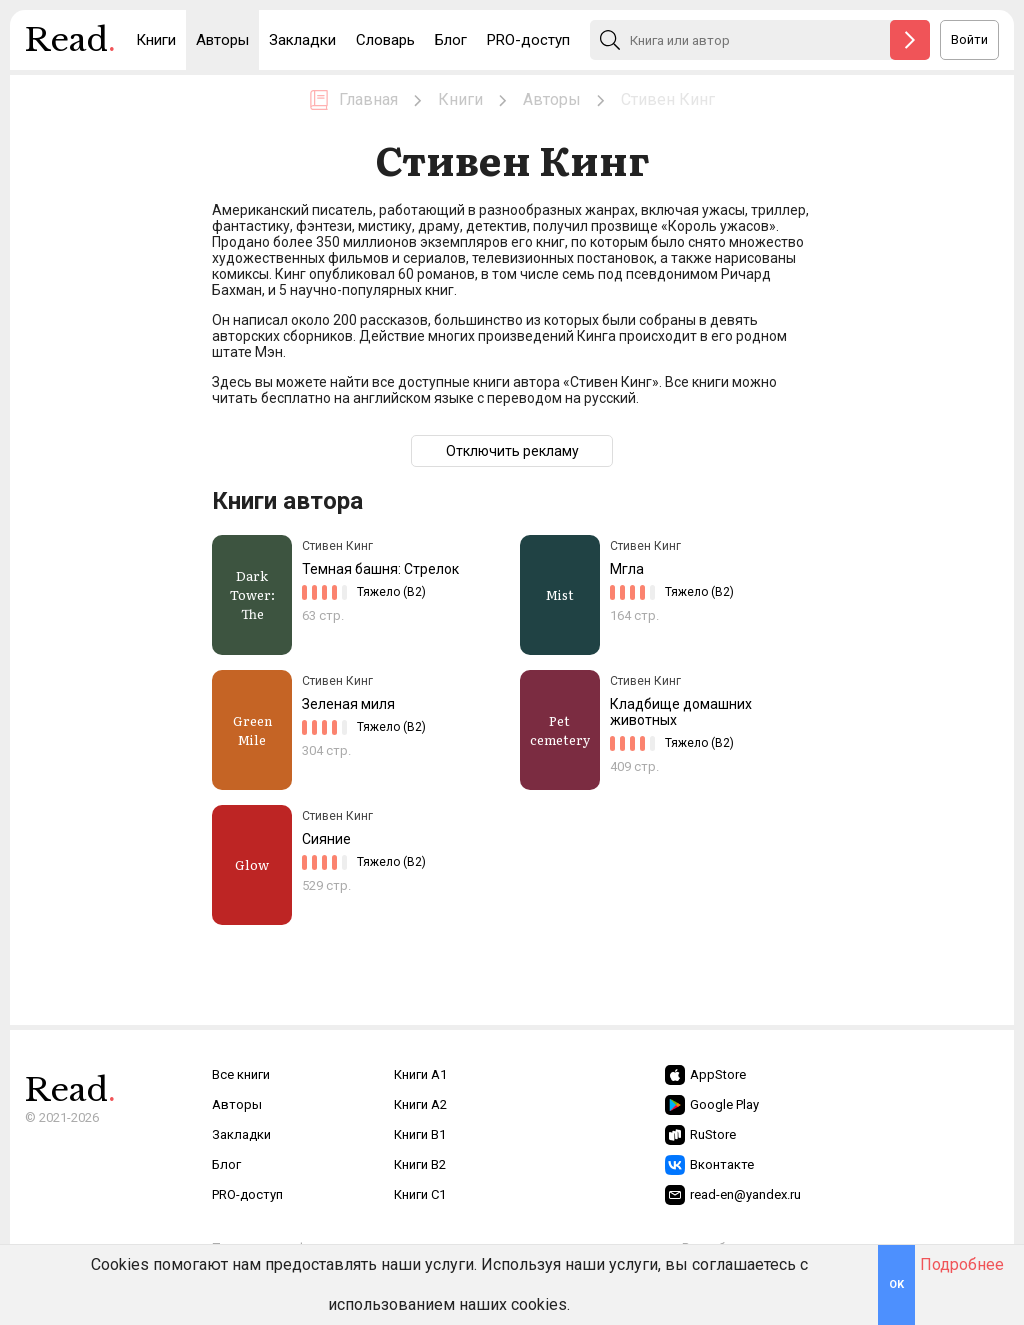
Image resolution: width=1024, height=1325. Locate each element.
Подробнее (962, 1264)
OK (896, 1284)
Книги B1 (420, 1134)
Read (70, 45)
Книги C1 (420, 1194)
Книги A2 (420, 1104)
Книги (156, 40)
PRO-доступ (528, 40)
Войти (969, 39)
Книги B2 (420, 1164)
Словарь (385, 40)
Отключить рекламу (512, 451)
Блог (451, 40)
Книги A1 (420, 1074)
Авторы (222, 40)
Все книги (241, 1074)
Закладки (302, 40)
